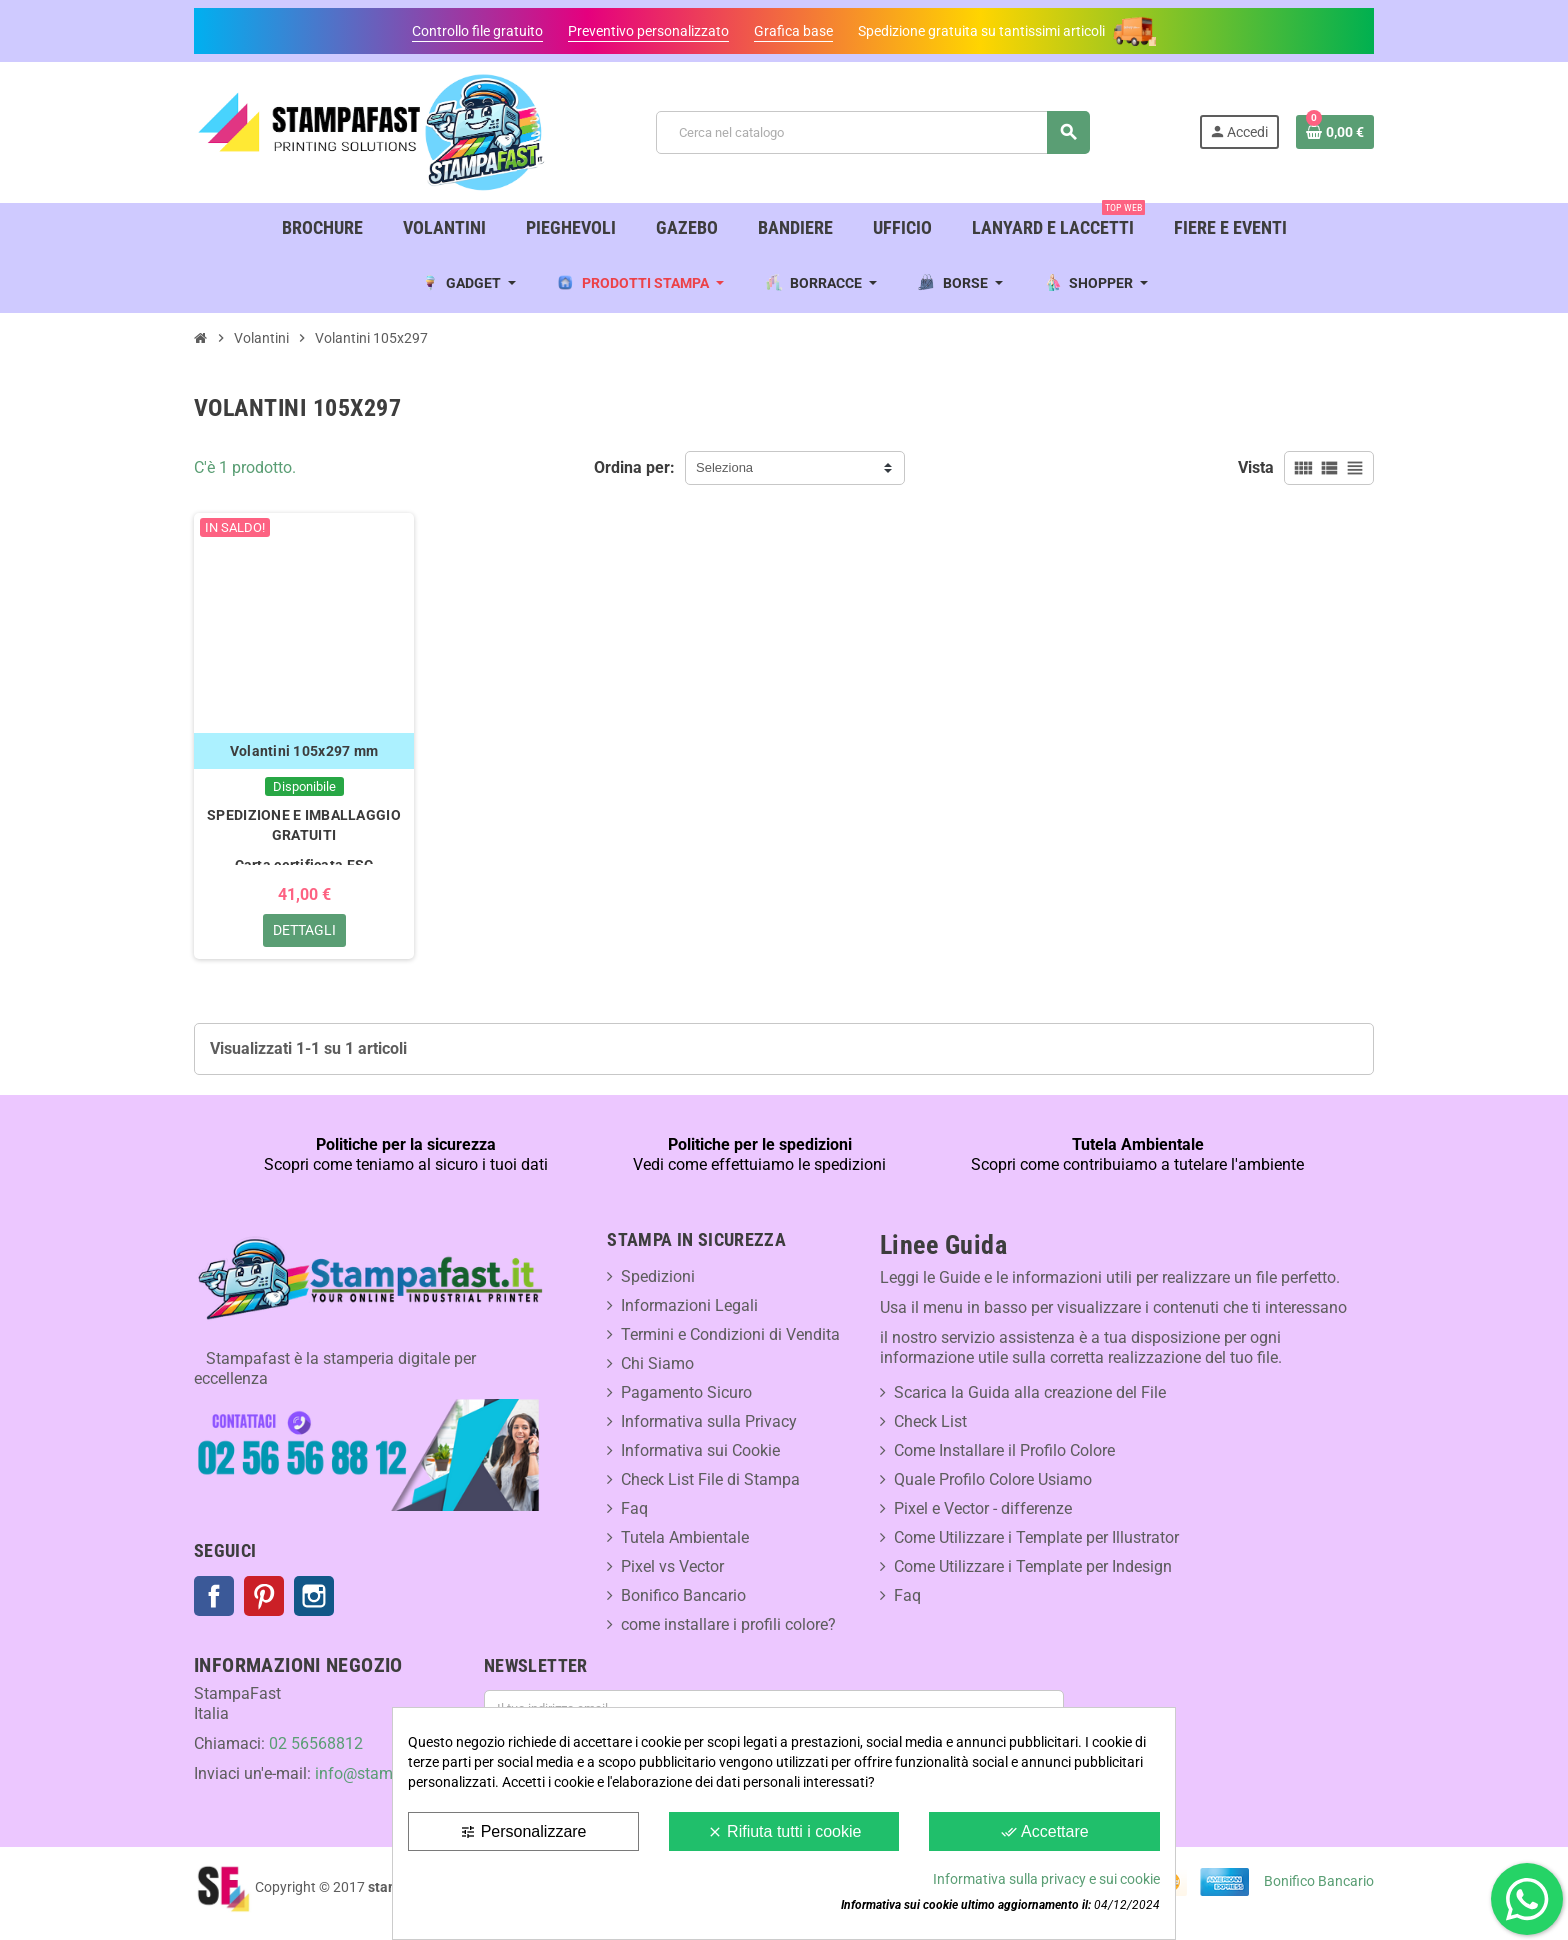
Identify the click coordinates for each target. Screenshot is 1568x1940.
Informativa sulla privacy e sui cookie (1046, 1879)
